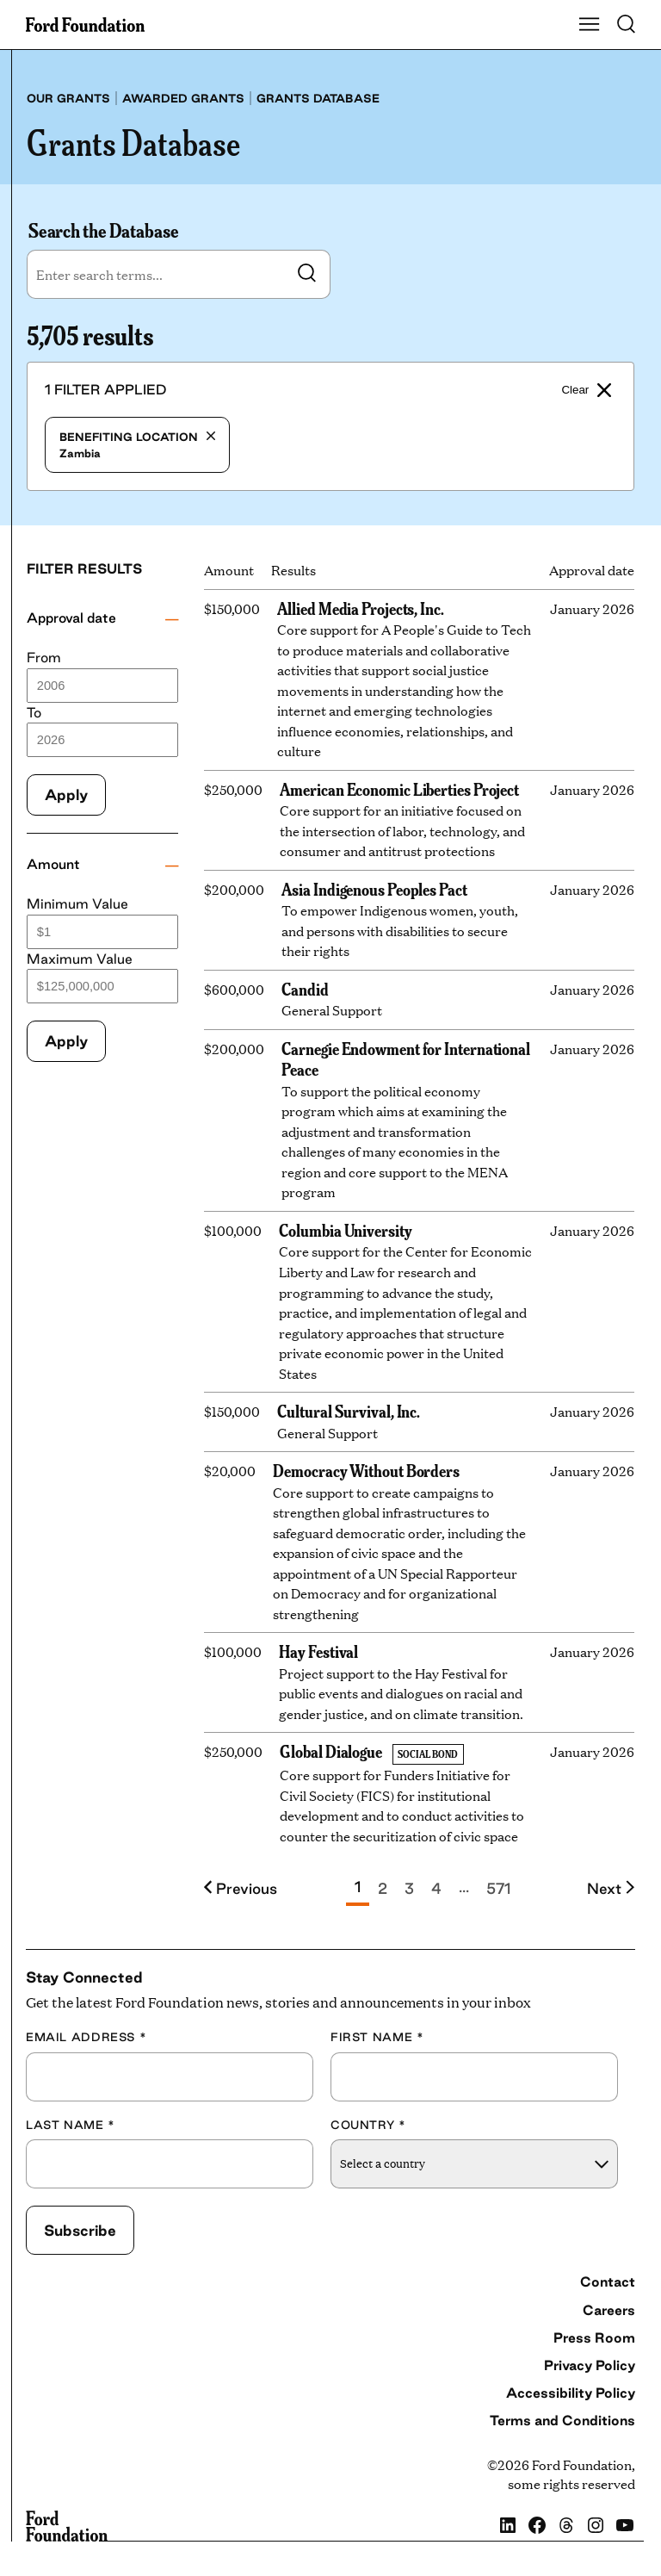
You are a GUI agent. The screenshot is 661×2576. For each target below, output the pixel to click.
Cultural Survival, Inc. (348, 1410)
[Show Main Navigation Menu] (589, 25)
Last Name (70, 2125)
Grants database (318, 98)
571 (498, 1888)
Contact (607, 2281)
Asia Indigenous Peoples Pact (373, 888)
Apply (66, 794)
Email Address (86, 2037)
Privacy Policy (589, 2365)
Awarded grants (183, 98)
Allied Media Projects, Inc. (360, 607)
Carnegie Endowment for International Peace (405, 1058)
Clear (586, 390)
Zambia (137, 445)
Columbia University (345, 1229)
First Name (376, 2037)
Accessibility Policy (570, 2392)
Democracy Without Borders (366, 1469)
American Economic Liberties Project (399, 788)
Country (368, 2125)
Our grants (68, 98)
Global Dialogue (331, 1750)
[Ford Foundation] (67, 2526)
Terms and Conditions (562, 2420)
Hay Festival (318, 1650)
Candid (304, 988)
